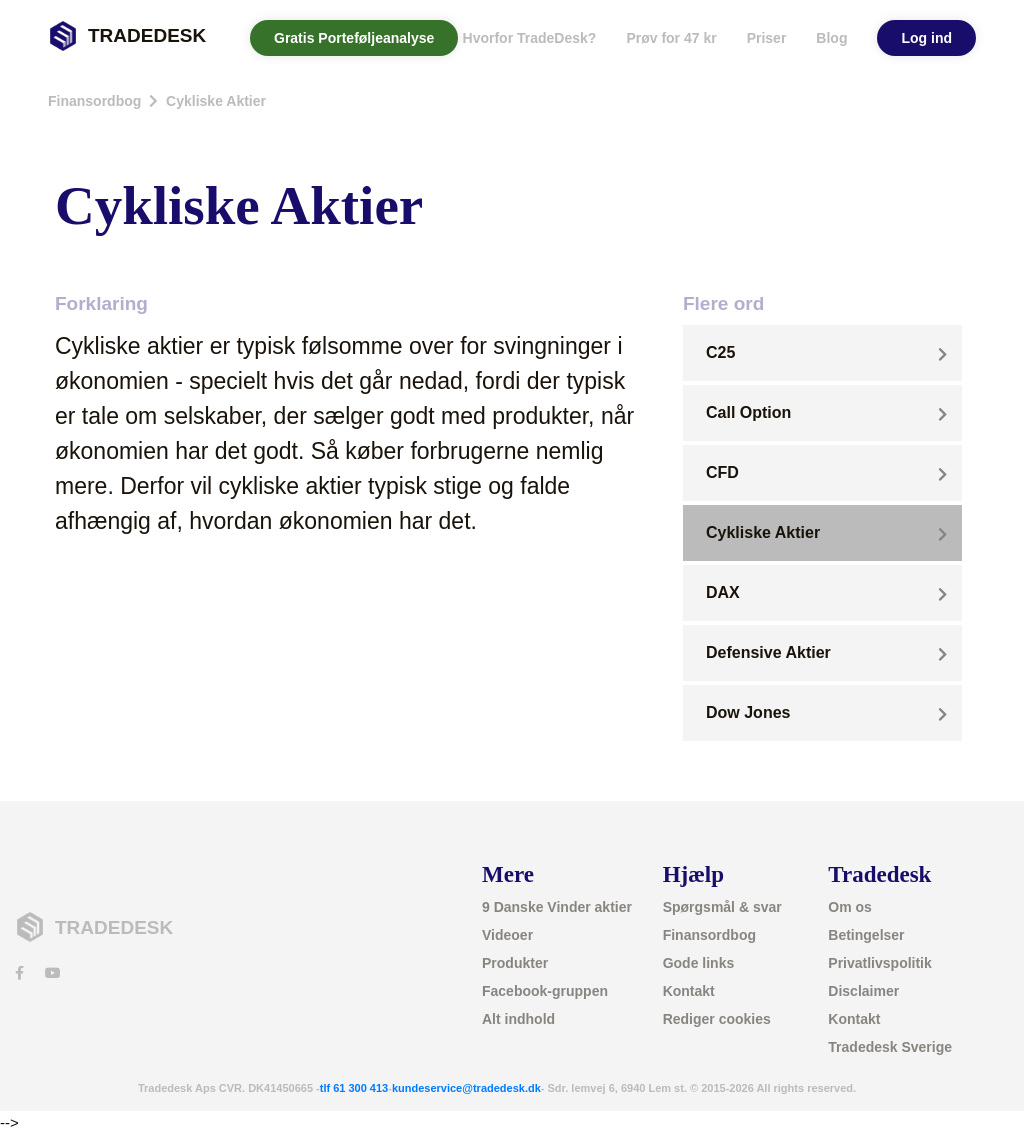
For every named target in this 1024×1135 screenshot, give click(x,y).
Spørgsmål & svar (722, 907)
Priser (767, 38)
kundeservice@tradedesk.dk (466, 1088)
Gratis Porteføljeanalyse (354, 38)
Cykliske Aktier (216, 101)
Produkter (515, 963)
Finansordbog (94, 101)
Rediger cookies (717, 1019)
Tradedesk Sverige (890, 1047)
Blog (831, 38)
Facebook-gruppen (545, 991)
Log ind (926, 38)
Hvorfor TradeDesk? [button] (530, 38)
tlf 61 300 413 (354, 1088)
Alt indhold (518, 1019)
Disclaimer (863, 991)
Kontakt (689, 991)
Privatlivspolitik (879, 963)
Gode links (699, 963)
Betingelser (866, 935)
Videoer (507, 935)
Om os (850, 907)
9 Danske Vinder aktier (557, 907)
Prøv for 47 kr (671, 38)
